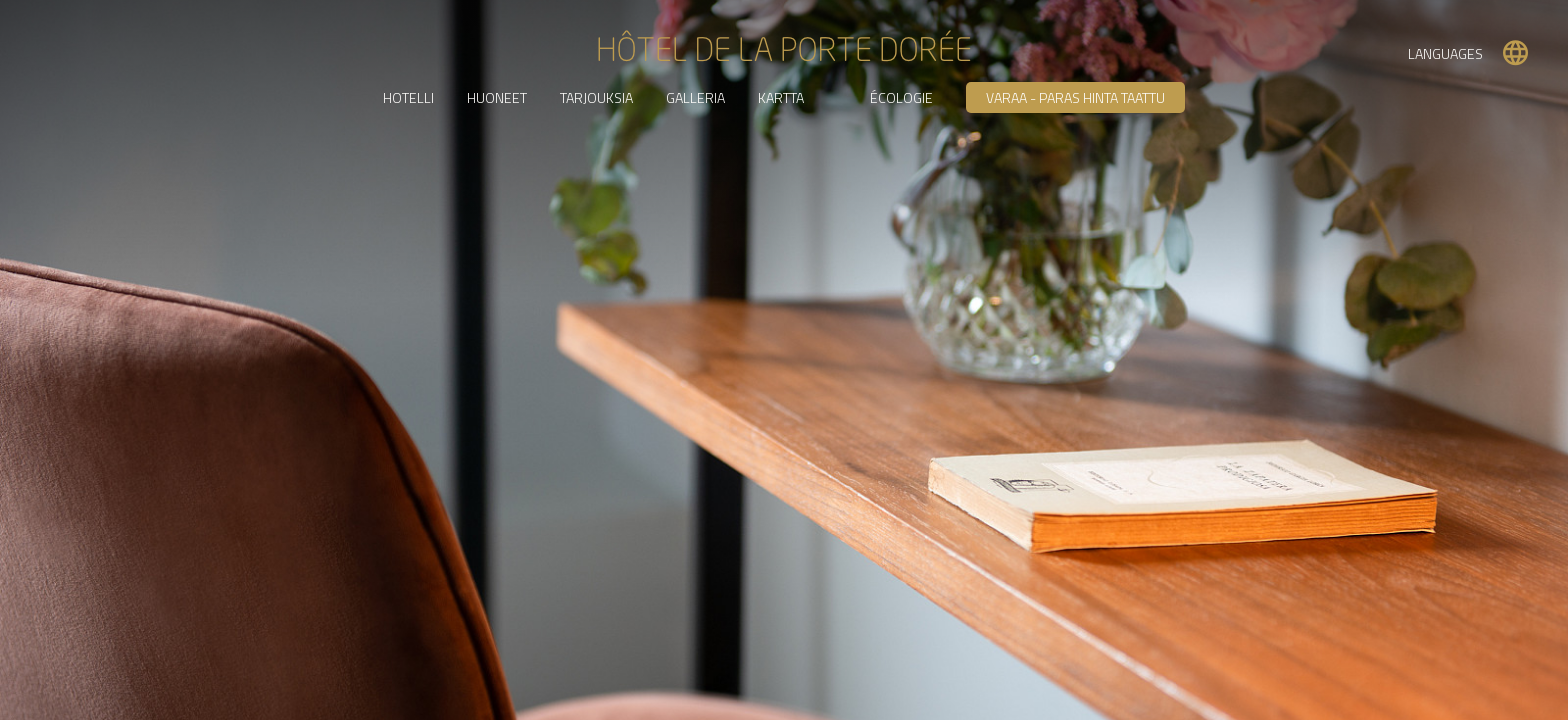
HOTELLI (408, 97)
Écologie (901, 97)
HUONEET (497, 97)
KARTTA (781, 97)
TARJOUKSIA (596, 97)
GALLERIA (695, 97)
